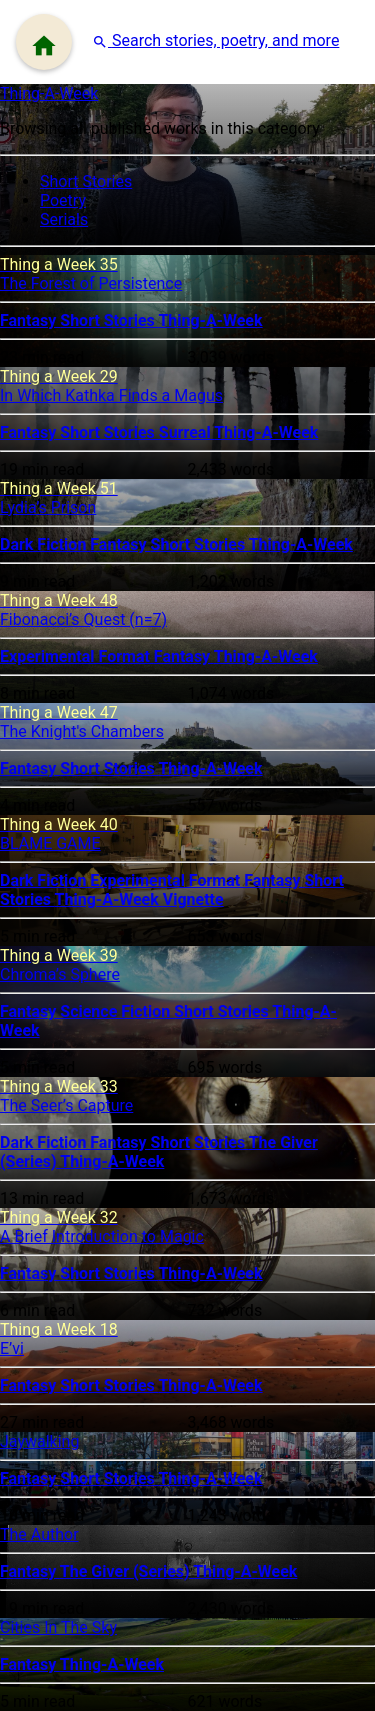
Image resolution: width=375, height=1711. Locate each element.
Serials (64, 219)
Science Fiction (117, 1011)
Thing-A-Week (49, 93)
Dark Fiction (45, 544)
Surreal (186, 432)
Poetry (63, 200)
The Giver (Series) (126, 1571)
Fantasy (30, 320)
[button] (215, 40)
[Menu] (44, 42)
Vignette (193, 899)
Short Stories (86, 181)
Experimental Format (77, 656)
